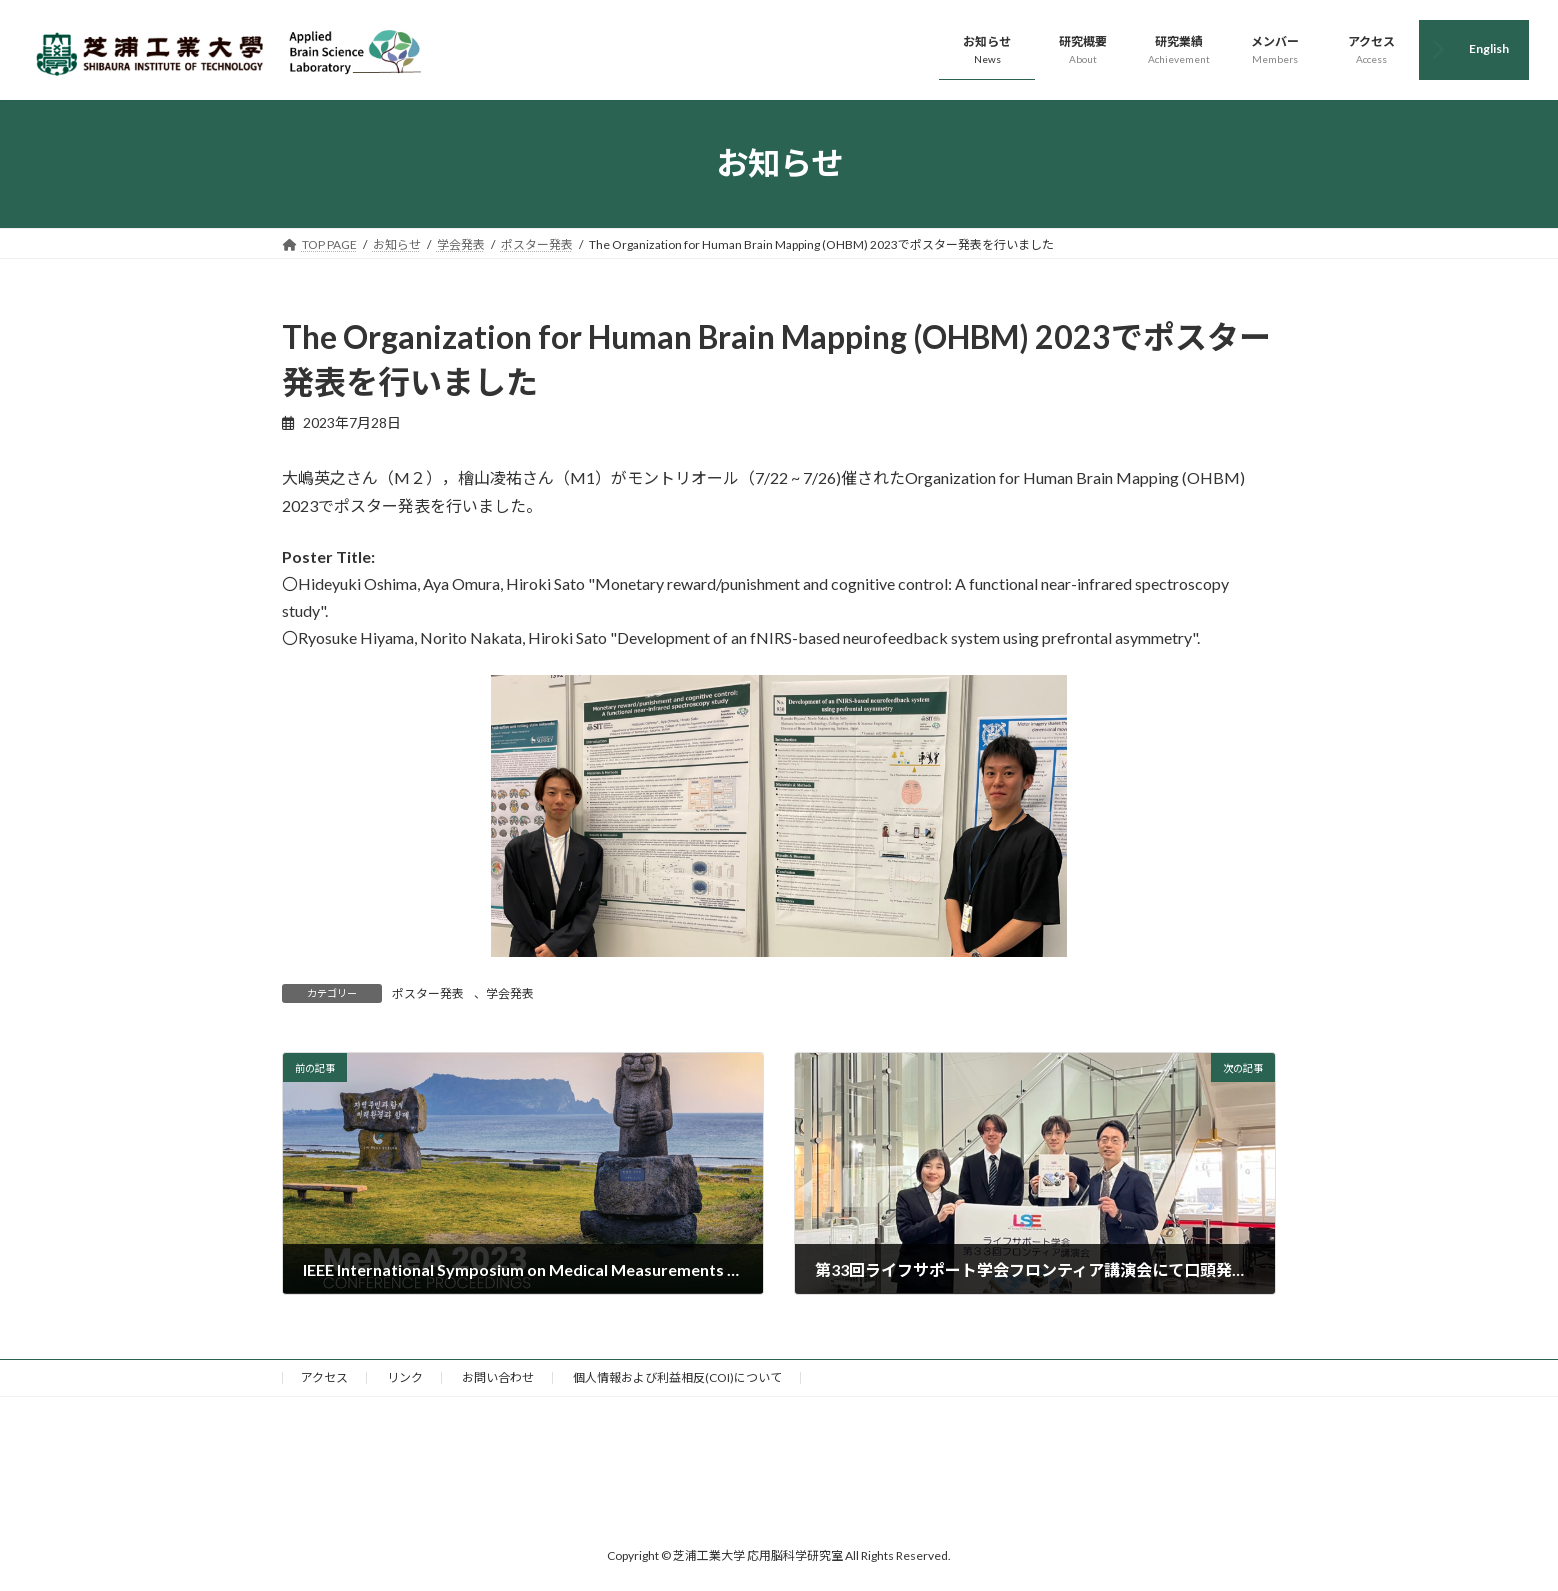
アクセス (324, 1377)
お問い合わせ (498, 1377)
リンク (405, 1377)
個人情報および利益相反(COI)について (677, 1377)
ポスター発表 (428, 993)
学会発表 (510, 993)
